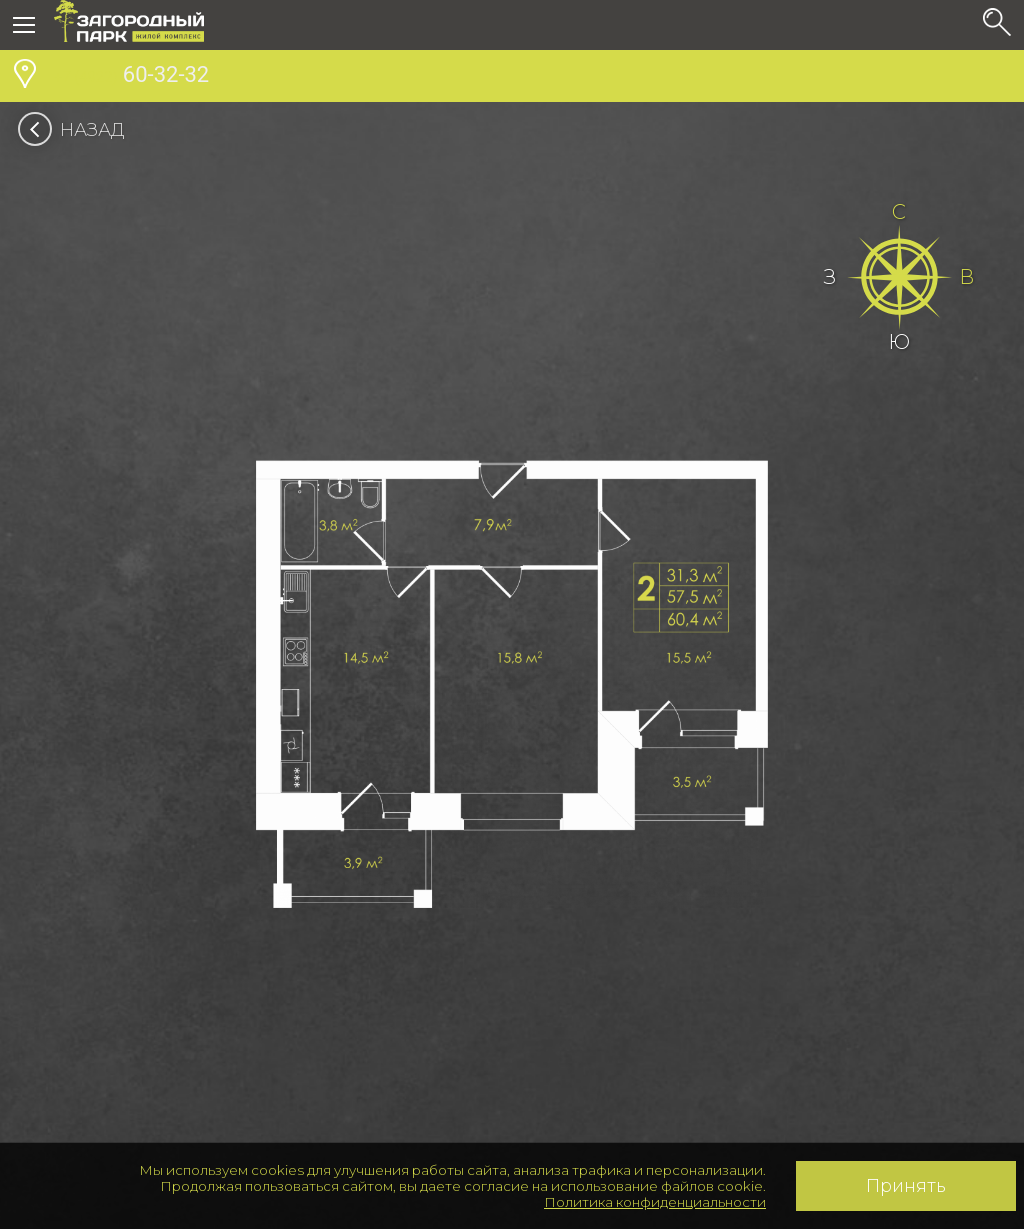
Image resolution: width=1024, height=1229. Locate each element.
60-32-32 (131, 77)
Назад (77, 130)
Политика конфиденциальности (655, 1202)
